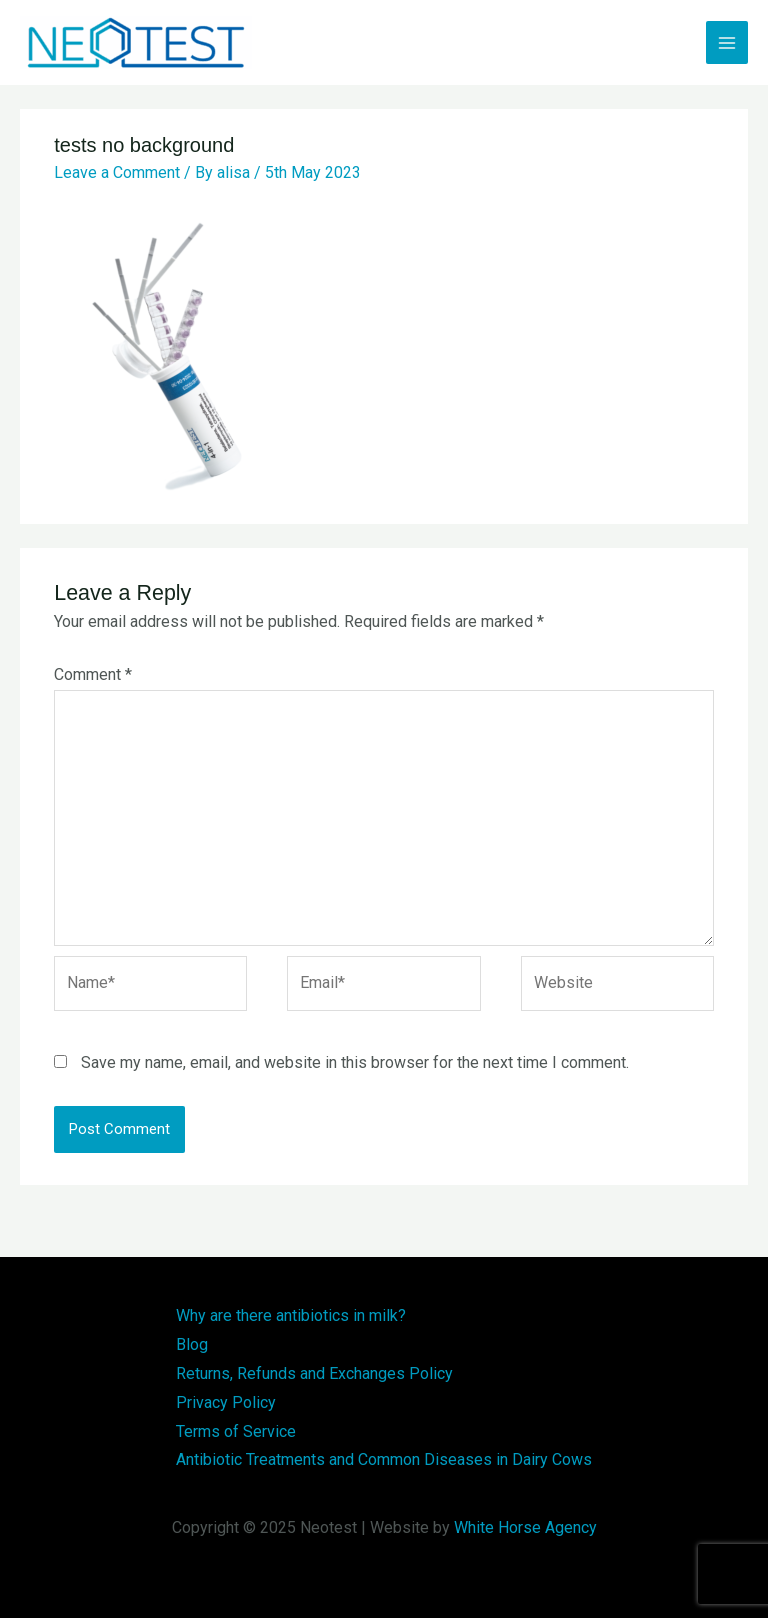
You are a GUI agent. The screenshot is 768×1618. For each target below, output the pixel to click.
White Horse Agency (525, 1527)
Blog (192, 1344)
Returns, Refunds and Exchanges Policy (314, 1373)
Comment (93, 674)
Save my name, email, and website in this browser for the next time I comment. (355, 1062)
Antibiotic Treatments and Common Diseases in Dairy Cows (384, 1459)
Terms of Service (236, 1431)
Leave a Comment (117, 172)
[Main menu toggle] (727, 42)
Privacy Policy (226, 1402)
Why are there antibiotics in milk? (291, 1315)
